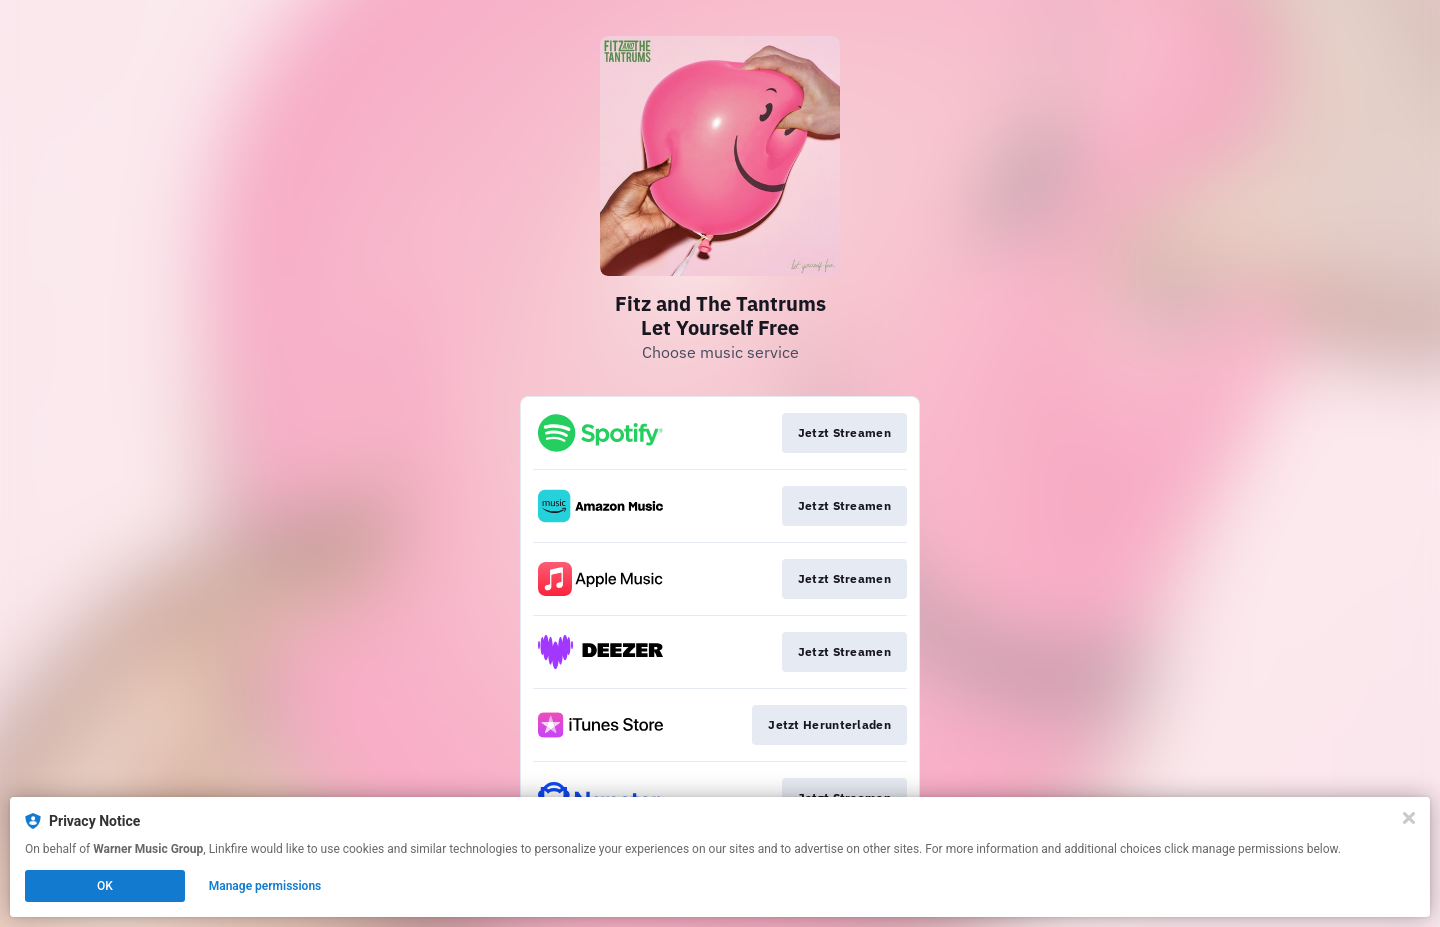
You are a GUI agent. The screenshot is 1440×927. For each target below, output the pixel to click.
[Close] (1409, 818)
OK (105, 886)
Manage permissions (265, 886)
